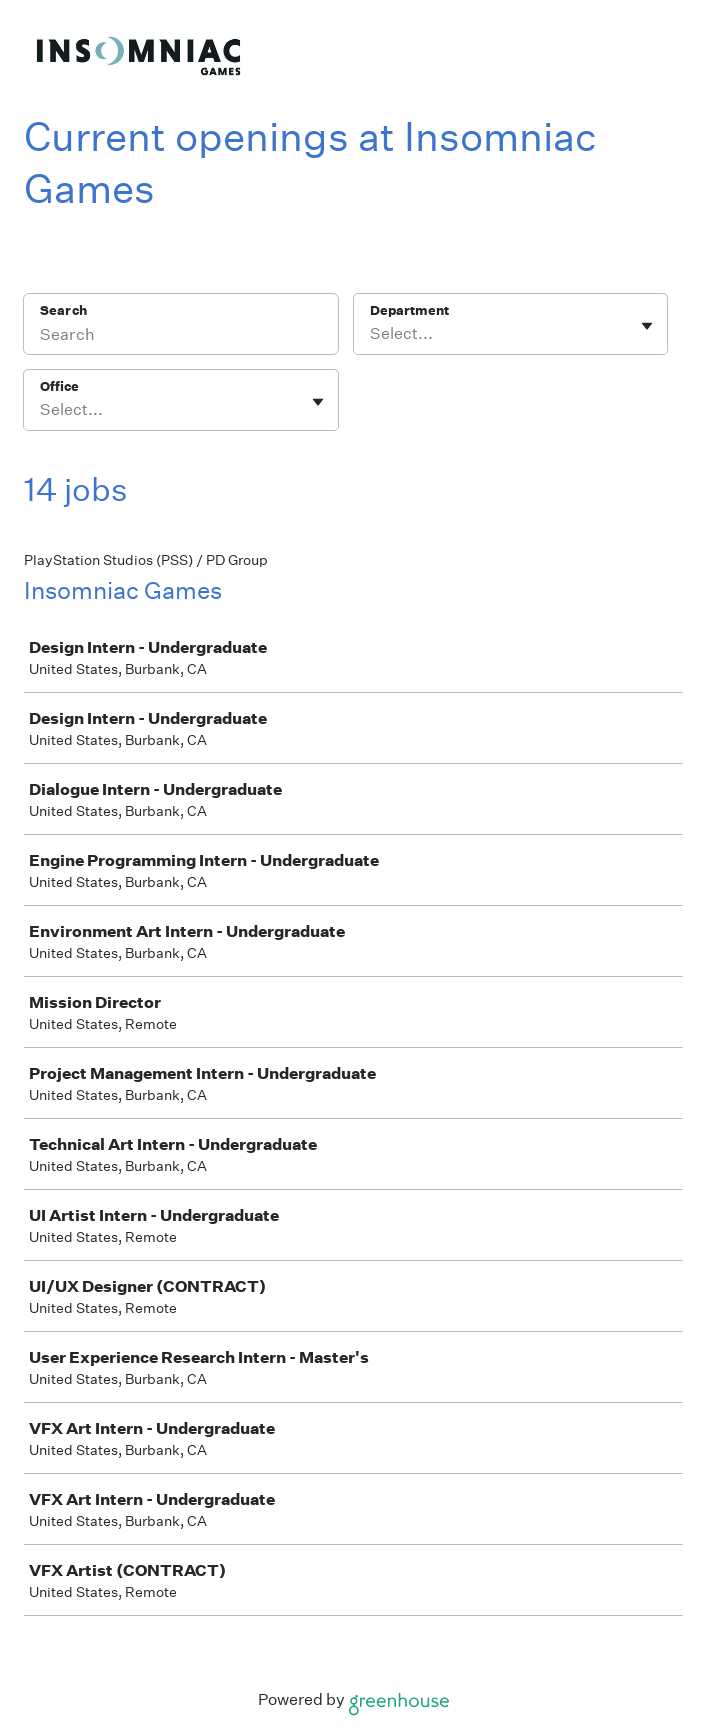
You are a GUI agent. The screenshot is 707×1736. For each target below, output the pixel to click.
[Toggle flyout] (647, 326)
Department (409, 310)
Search (63, 310)
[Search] (181, 337)
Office (59, 386)
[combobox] (371, 334)
